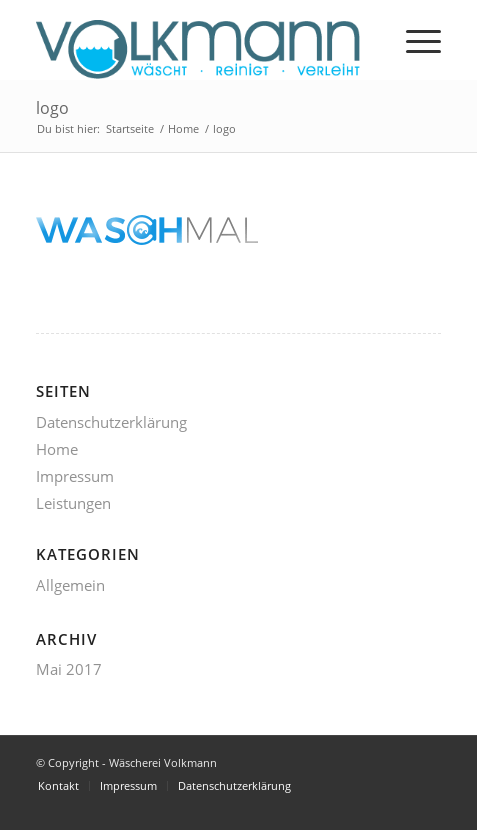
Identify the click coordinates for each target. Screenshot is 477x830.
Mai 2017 (69, 669)
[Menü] (413, 40)
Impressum (75, 476)
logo (52, 108)
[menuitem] (413, 40)
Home (57, 449)
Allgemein (70, 585)
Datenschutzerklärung (111, 422)
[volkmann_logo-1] (198, 40)
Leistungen (73, 503)
